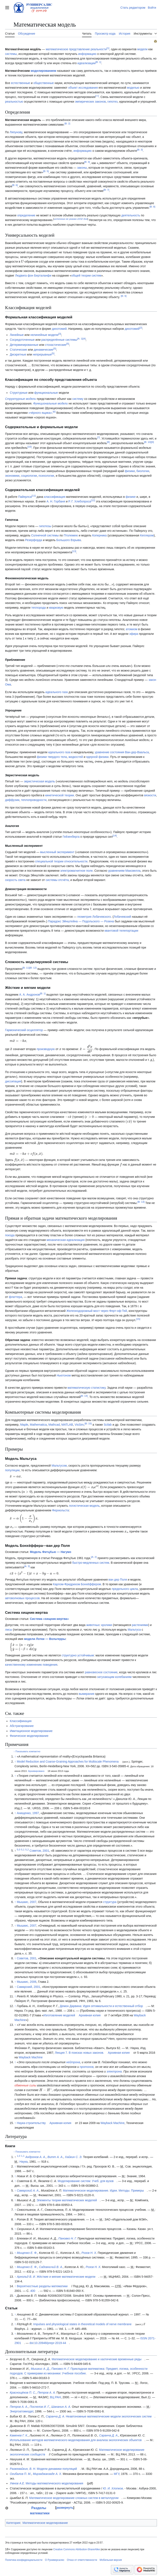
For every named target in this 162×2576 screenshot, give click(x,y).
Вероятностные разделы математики (42, 2286)
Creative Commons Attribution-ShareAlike (76, 2549)
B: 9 (124, 296)
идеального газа (56, 692)
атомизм (131, 629)
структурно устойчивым (78, 1655)
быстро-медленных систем (90, 1562)
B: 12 (33, 967)
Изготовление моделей (59, 2015)
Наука (23, 2161)
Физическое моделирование (29, 1735)
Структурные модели (20, 398)
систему (78, 398)
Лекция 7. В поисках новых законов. (79, 2052)
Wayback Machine (31, 2057)
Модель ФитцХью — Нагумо (50, 1552)
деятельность (130, 215)
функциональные (46, 392)
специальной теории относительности (61, 861)
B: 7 (106, 190)
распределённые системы (59, 339)
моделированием (43, 70)
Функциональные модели (50, 403)
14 (115, 835)
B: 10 (147, 442)
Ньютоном (64, 1375)
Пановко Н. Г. (67, 2238)
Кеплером (147, 535)
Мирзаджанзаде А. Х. (47, 2474)
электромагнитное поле (76, 870)
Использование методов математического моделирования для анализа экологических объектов (76, 2440)
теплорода (38, 607)
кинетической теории (59, 795)
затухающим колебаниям (114, 1677)
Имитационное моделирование (31, 1731)
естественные (20, 83)
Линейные (17, 335)
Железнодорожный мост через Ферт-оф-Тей (96, 1310)
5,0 (18, 1849)
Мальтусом (59, 1465)
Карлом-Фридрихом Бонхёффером (77, 1584)
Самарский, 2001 (28, 1986)
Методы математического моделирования (54, 2483)
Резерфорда (33, 540)
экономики (12, 475)
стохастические (55, 344)
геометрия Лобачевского (94, 916)
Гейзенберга (71, 836)
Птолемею (71, 535)
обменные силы (25, 2085)
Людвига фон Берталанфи (33, 275)
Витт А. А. (55, 2157)
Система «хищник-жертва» (49, 1619)
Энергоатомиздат (21, 2411)
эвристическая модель (39, 781)
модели (142, 49)
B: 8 (152, 206)
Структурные (18, 392)
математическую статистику (86, 1387)
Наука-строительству (31, 2123)
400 (32, 2290)
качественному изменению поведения (31, 1664)
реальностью (14, 101)
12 (93, 500)
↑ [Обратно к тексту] (15, 1756)
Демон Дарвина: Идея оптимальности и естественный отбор (101, 2006)
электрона (114, 2071)
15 (138, 1319)
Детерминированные (24, 344)
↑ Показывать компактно (27, 1751)
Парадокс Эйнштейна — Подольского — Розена (81, 921)
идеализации (86, 63)
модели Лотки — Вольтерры (45, 1639)
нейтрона (73, 2062)
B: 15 (88, 1423)
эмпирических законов (90, 101)
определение (26, 215)
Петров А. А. (47, 2392)
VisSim (79, 1424)
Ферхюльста (60, 1510)
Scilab (108, 1424)
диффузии (12, 800)
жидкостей (75, 757)
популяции (12, 1470)
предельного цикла (125, 1589)
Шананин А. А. (61, 2406)
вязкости (150, 795)
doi (32, 2343)
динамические (43, 349)
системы (11, 54)
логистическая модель (84, 1505)
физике (131, 496)
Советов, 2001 (39, 1850)
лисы (8, 1629)
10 (29, 446)
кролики (106, 1625)
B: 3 (140, 149)
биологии (142, 471)
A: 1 (80, 338)
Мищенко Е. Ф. (27, 2252)
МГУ (116, 2474)
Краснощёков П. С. (23, 2392)
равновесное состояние (101, 1672)
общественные (43, 83)
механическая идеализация (66, 1240)
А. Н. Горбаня (55, 501)
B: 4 (87, 162)
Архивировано (36, 1771)
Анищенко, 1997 (28, 1813)
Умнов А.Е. (17, 2483)
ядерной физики (97, 757)
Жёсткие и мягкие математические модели (66, 2276)
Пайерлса (25, 496)
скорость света (15, 880)
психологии (46, 475)
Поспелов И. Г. (40, 2406)
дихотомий (59, 328)
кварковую (56, 607)
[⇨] (97, 96)
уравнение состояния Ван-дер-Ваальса (122, 752)
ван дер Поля (117, 1579)
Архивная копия (90, 2015)
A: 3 (27, 1566)
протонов (86, 2066)
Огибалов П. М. (20, 2474)
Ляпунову (16, 132)
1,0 (18, 2155)
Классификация (20, 1721)
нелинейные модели (44, 335)
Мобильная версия (111, 2559)
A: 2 (94, 1556)
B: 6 (15, 185)
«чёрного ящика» (40, 412)
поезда (10, 1235)
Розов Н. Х (88, 2252)
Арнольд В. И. (26, 2276)
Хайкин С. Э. (73, 2157)
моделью (133, 87)
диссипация (13, 1081)
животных (93, 1625)
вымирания (86, 1693)
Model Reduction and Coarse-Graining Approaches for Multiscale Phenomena (68, 1761)
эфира (133, 633)
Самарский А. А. (28, 2190)
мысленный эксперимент (57, 852)
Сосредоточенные (22, 339)
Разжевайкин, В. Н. (23, 2468)
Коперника (99, 535)
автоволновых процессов (22, 1598)
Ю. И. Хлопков (113, 2488)
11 (34, 495)
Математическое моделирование (45, 2522)
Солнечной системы (45, 535)
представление (79, 49)
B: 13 (141, 1202)
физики (130, 471)
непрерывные (42, 354)
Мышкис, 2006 (26, 1981)
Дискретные (18, 354)
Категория (13, 2522)
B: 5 (46, 171)
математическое (57, 49)
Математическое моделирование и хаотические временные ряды (97, 2359)
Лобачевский (122, 916)
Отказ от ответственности (82, 2559)
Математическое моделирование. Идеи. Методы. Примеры (103, 2190)
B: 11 (26, 967)
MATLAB (67, 1424)
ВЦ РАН (55, 2397)
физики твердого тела (52, 757)
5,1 (22, 1849)
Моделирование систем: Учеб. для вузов (85, 2181)
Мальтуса (134, 1629)
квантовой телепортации (121, 930)
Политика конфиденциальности (23, 2559)
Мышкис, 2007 (26, 1902)
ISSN (143, 2338)
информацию (87, 54)
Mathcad (54, 1424)
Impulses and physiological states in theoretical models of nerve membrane (82, 2324)
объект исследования (83, 87)
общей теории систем (86, 275)
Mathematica (38, 1424)
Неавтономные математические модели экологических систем (108, 2416)
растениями (140, 1625)
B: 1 (98, 62)
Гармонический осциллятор (24, 1030)
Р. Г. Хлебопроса (79, 501)
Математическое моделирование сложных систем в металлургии (74, 2498)
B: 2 (67, 123)
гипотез (112, 101)
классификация (54, 496)
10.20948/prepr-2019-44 (50, 2343)
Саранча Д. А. (55, 2416)
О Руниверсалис (54, 2559)
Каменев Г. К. (19, 2435)
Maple (24, 1424)
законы (82, 167)
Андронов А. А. (35, 2157)
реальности (99, 49)
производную (46, 1049)
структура (109, 1902)
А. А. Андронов (29, 994)
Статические (18, 349)
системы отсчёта (57, 880)
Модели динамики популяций (57, 2468)
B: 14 (84, 1396)
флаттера (15, 1297)
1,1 (22, 2155)
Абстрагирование (22, 1726)
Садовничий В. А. (51, 2267)
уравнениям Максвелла (124, 870)
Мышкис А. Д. (40, 2368)
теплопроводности (34, 800)
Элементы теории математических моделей (66, 2200)
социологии (29, 475)
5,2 (27, 1849)
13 (74, 551)
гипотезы (45, 526)
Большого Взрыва (68, 540)
